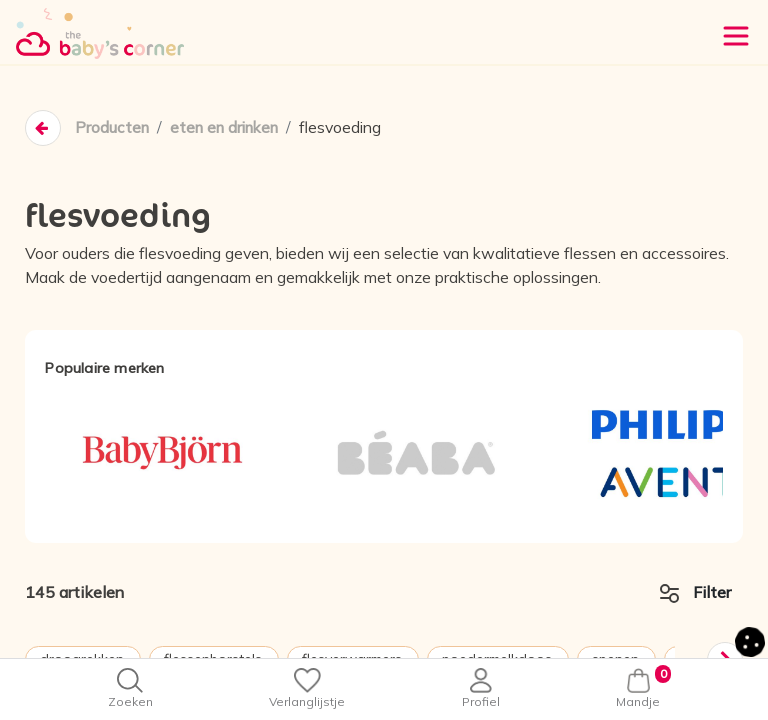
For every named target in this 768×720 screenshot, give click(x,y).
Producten (113, 128)
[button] (750, 640)
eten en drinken (231, 128)
